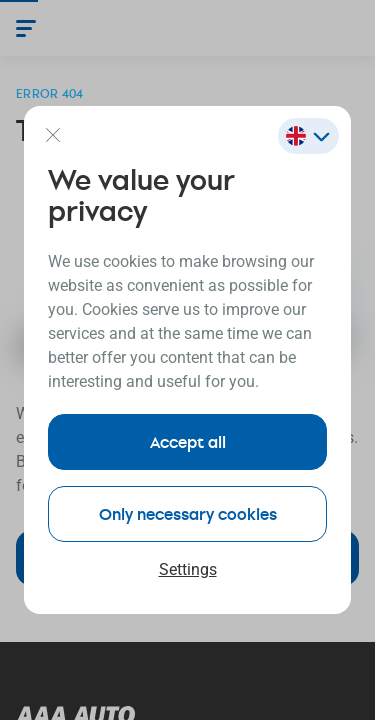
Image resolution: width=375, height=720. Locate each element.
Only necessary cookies (188, 513)
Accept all (188, 441)
